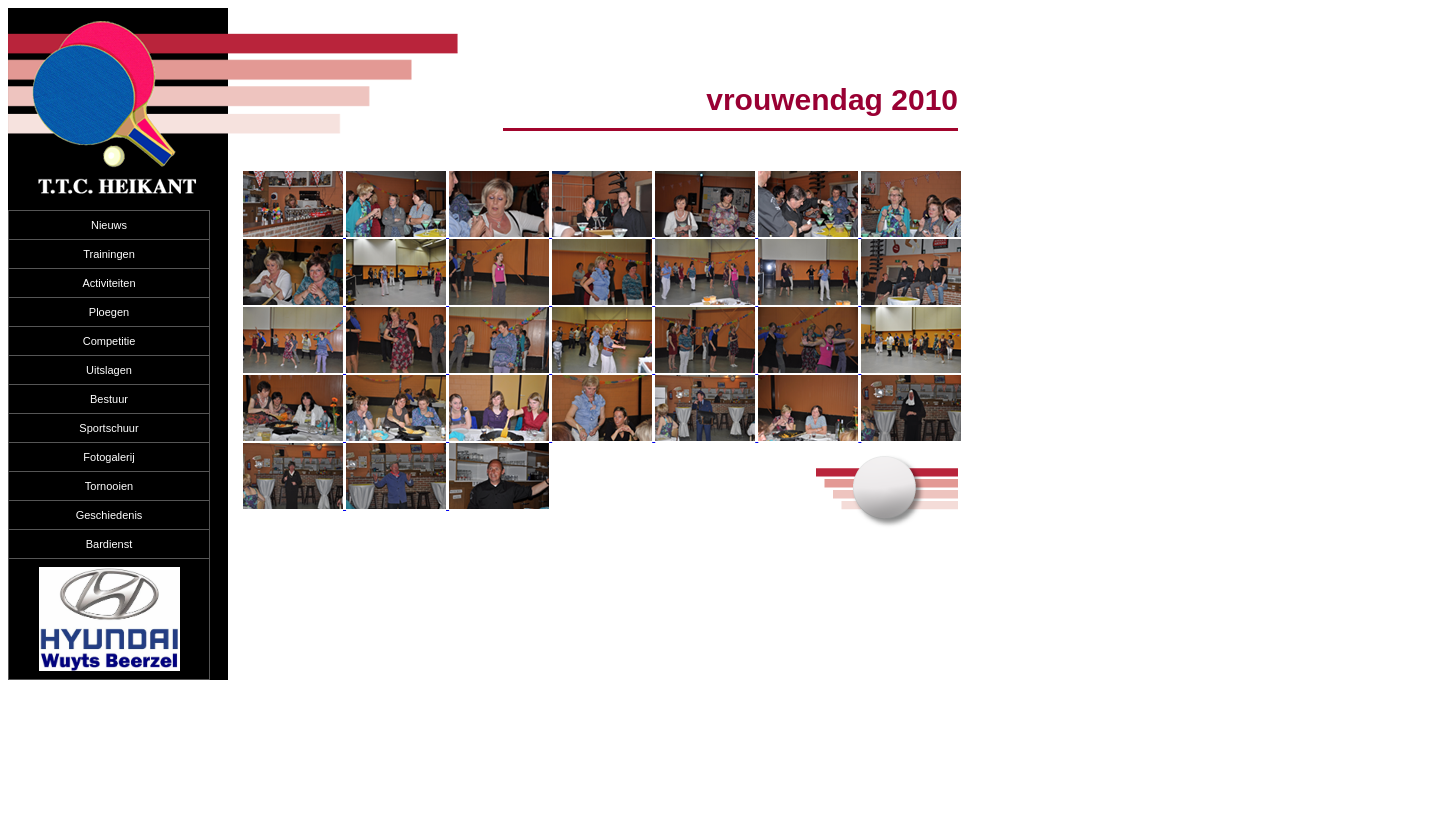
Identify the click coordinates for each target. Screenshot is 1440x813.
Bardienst (109, 544)
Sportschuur (108, 428)
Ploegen (109, 312)
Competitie (109, 341)
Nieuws (109, 225)
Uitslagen (109, 370)
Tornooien (109, 486)
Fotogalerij (108, 457)
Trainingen (109, 254)
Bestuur (109, 399)
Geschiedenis (109, 515)
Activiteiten (108, 283)
